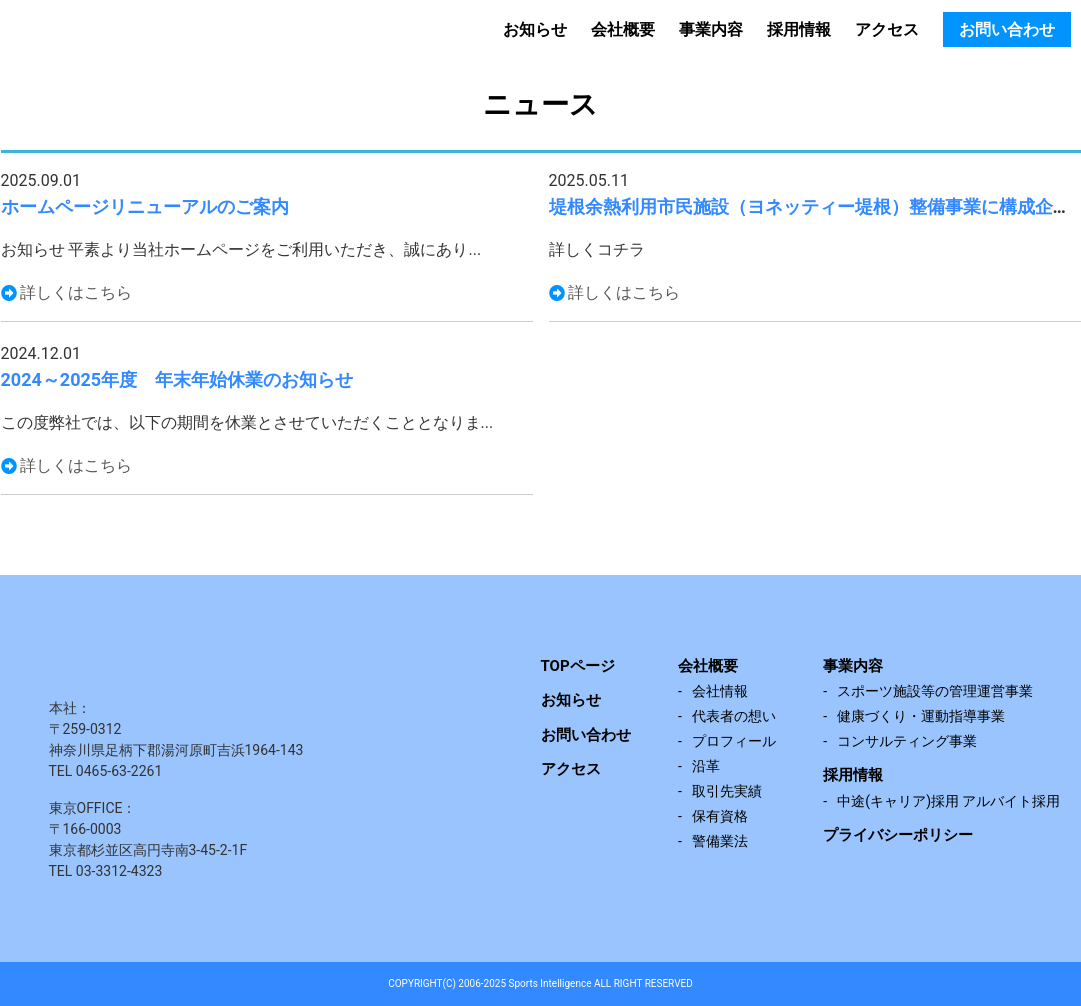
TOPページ (578, 666)
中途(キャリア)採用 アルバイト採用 (948, 801)
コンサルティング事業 (907, 741)
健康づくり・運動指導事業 (921, 716)
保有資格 (720, 816)
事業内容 (711, 29)
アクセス (887, 29)
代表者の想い (734, 716)
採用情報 (799, 29)
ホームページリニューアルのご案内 (145, 206)
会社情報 (720, 691)
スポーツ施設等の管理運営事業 (935, 691)
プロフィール (734, 741)
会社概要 (623, 29)
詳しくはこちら (76, 292)
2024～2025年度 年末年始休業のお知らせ (177, 379)
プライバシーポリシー (898, 835)
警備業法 (720, 841)
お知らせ (535, 29)
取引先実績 (727, 791)
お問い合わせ (1007, 29)
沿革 (706, 766)
